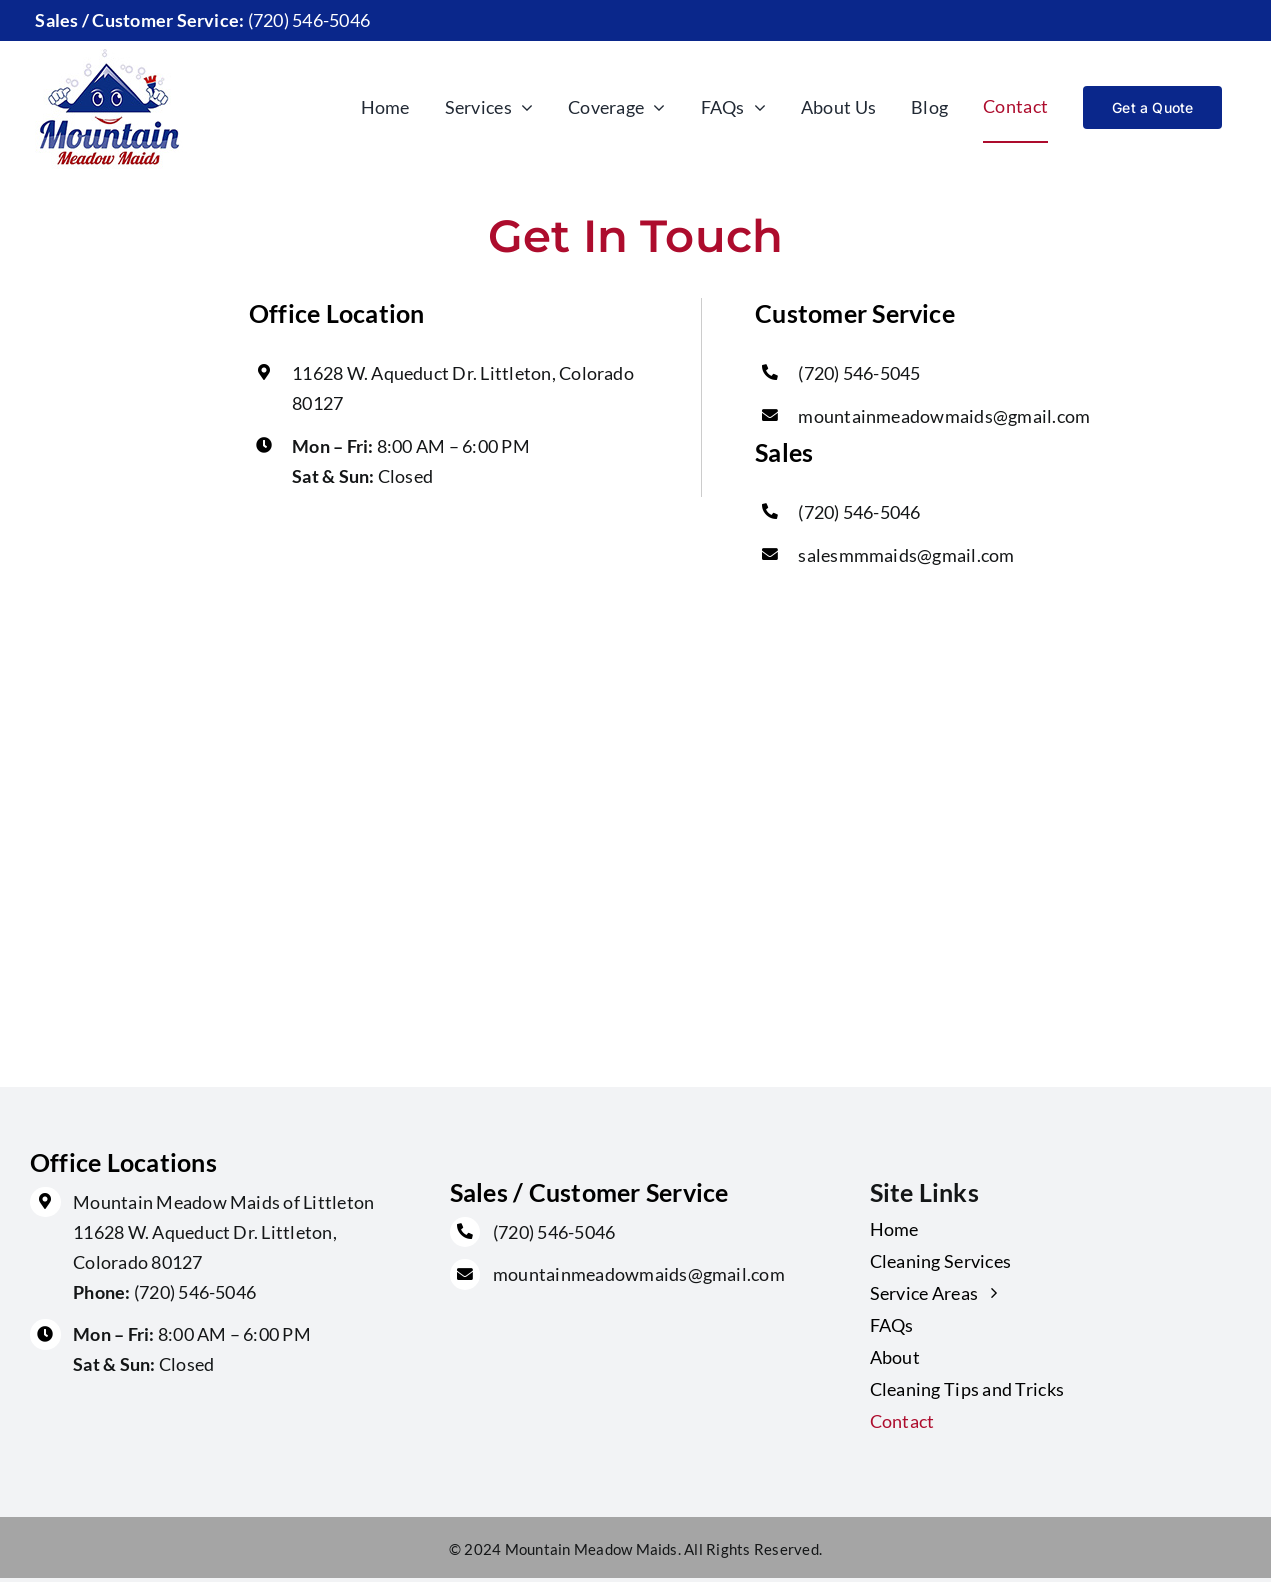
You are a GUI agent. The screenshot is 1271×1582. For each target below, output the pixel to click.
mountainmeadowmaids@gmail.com (944, 416)
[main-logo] (109, 48)
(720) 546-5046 (859, 512)
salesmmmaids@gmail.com (906, 555)
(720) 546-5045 (859, 373)
